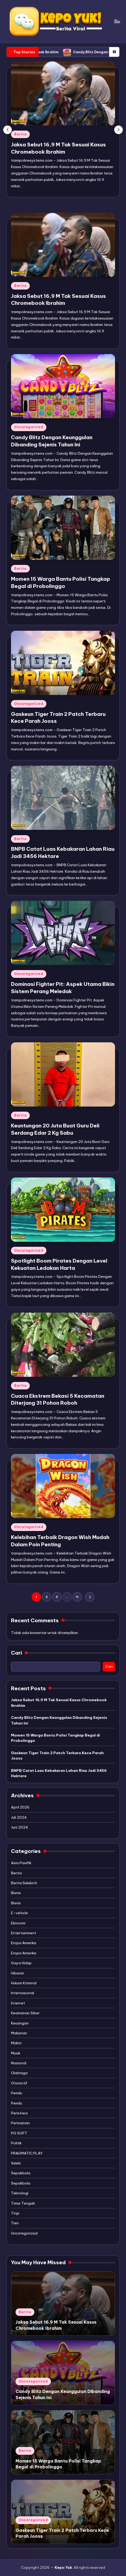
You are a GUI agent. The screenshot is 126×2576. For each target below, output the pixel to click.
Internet (18, 2003)
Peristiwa (19, 2113)
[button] (118, 130)
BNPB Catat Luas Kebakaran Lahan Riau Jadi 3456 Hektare (59, 1773)
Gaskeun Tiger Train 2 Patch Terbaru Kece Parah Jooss (57, 1755)
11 (77, 1597)
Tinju (15, 2213)
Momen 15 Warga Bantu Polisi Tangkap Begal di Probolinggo (55, 1738)
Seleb (16, 2163)
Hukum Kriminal (23, 1983)
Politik (16, 2143)
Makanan (19, 2033)
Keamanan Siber (25, 2013)
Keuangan (20, 2023)
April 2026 (20, 1807)
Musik (15, 2053)
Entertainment (23, 1933)
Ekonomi (18, 1923)
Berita (20, 134)
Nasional (18, 2063)
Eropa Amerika (23, 1942)
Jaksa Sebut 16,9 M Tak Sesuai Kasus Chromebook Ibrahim (59, 1702)
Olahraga (19, 2072)
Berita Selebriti (24, 1882)
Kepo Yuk (63, 2567)
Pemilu (16, 2093)
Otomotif (19, 2083)
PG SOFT (19, 2133)
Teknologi (19, 2193)
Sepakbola (20, 2173)
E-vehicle (19, 1912)
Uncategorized (28, 427)
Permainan (20, 2123)
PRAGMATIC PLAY (27, 2153)
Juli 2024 (19, 1817)
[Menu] (117, 21)
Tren (15, 2223)
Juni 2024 (19, 1827)
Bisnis (16, 1892)
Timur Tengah (23, 2203)
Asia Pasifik (21, 1862)
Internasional (22, 1992)
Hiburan (17, 1973)
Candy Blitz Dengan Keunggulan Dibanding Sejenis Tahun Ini (59, 1720)
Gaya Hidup (21, 1963)
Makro (16, 2043)
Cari (16, 1653)
